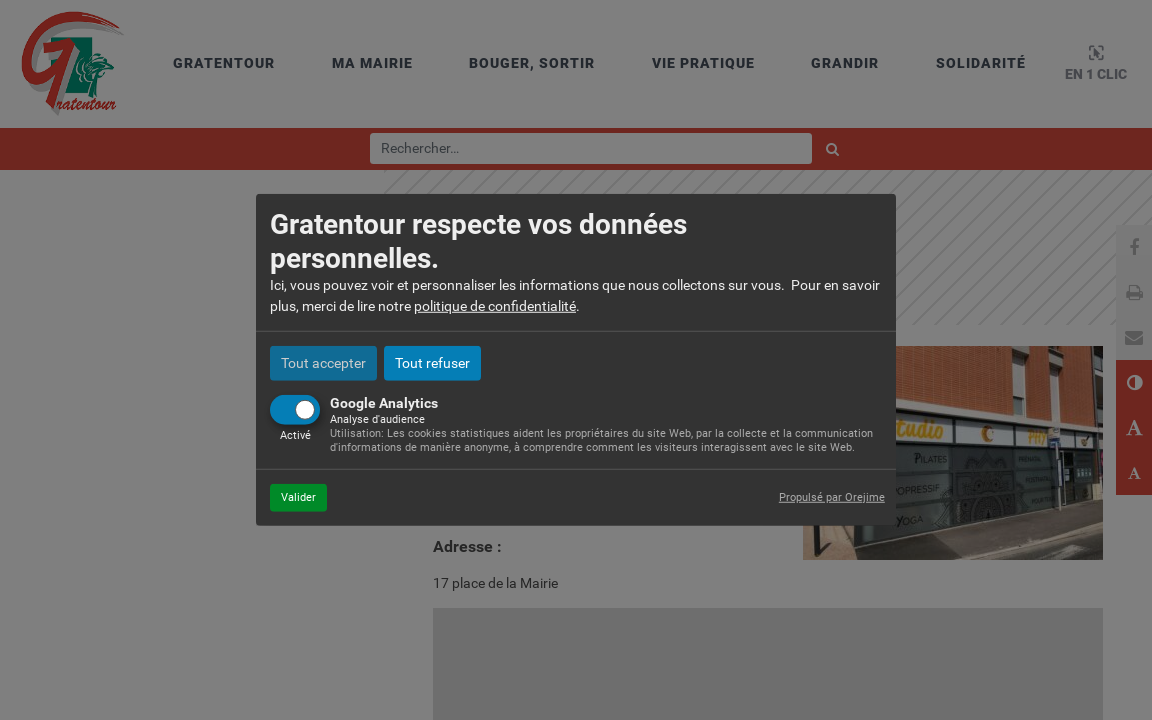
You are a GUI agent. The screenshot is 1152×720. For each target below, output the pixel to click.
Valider (298, 496)
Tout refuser (432, 363)
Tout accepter (323, 363)
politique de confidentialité (495, 306)
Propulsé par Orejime (832, 496)
